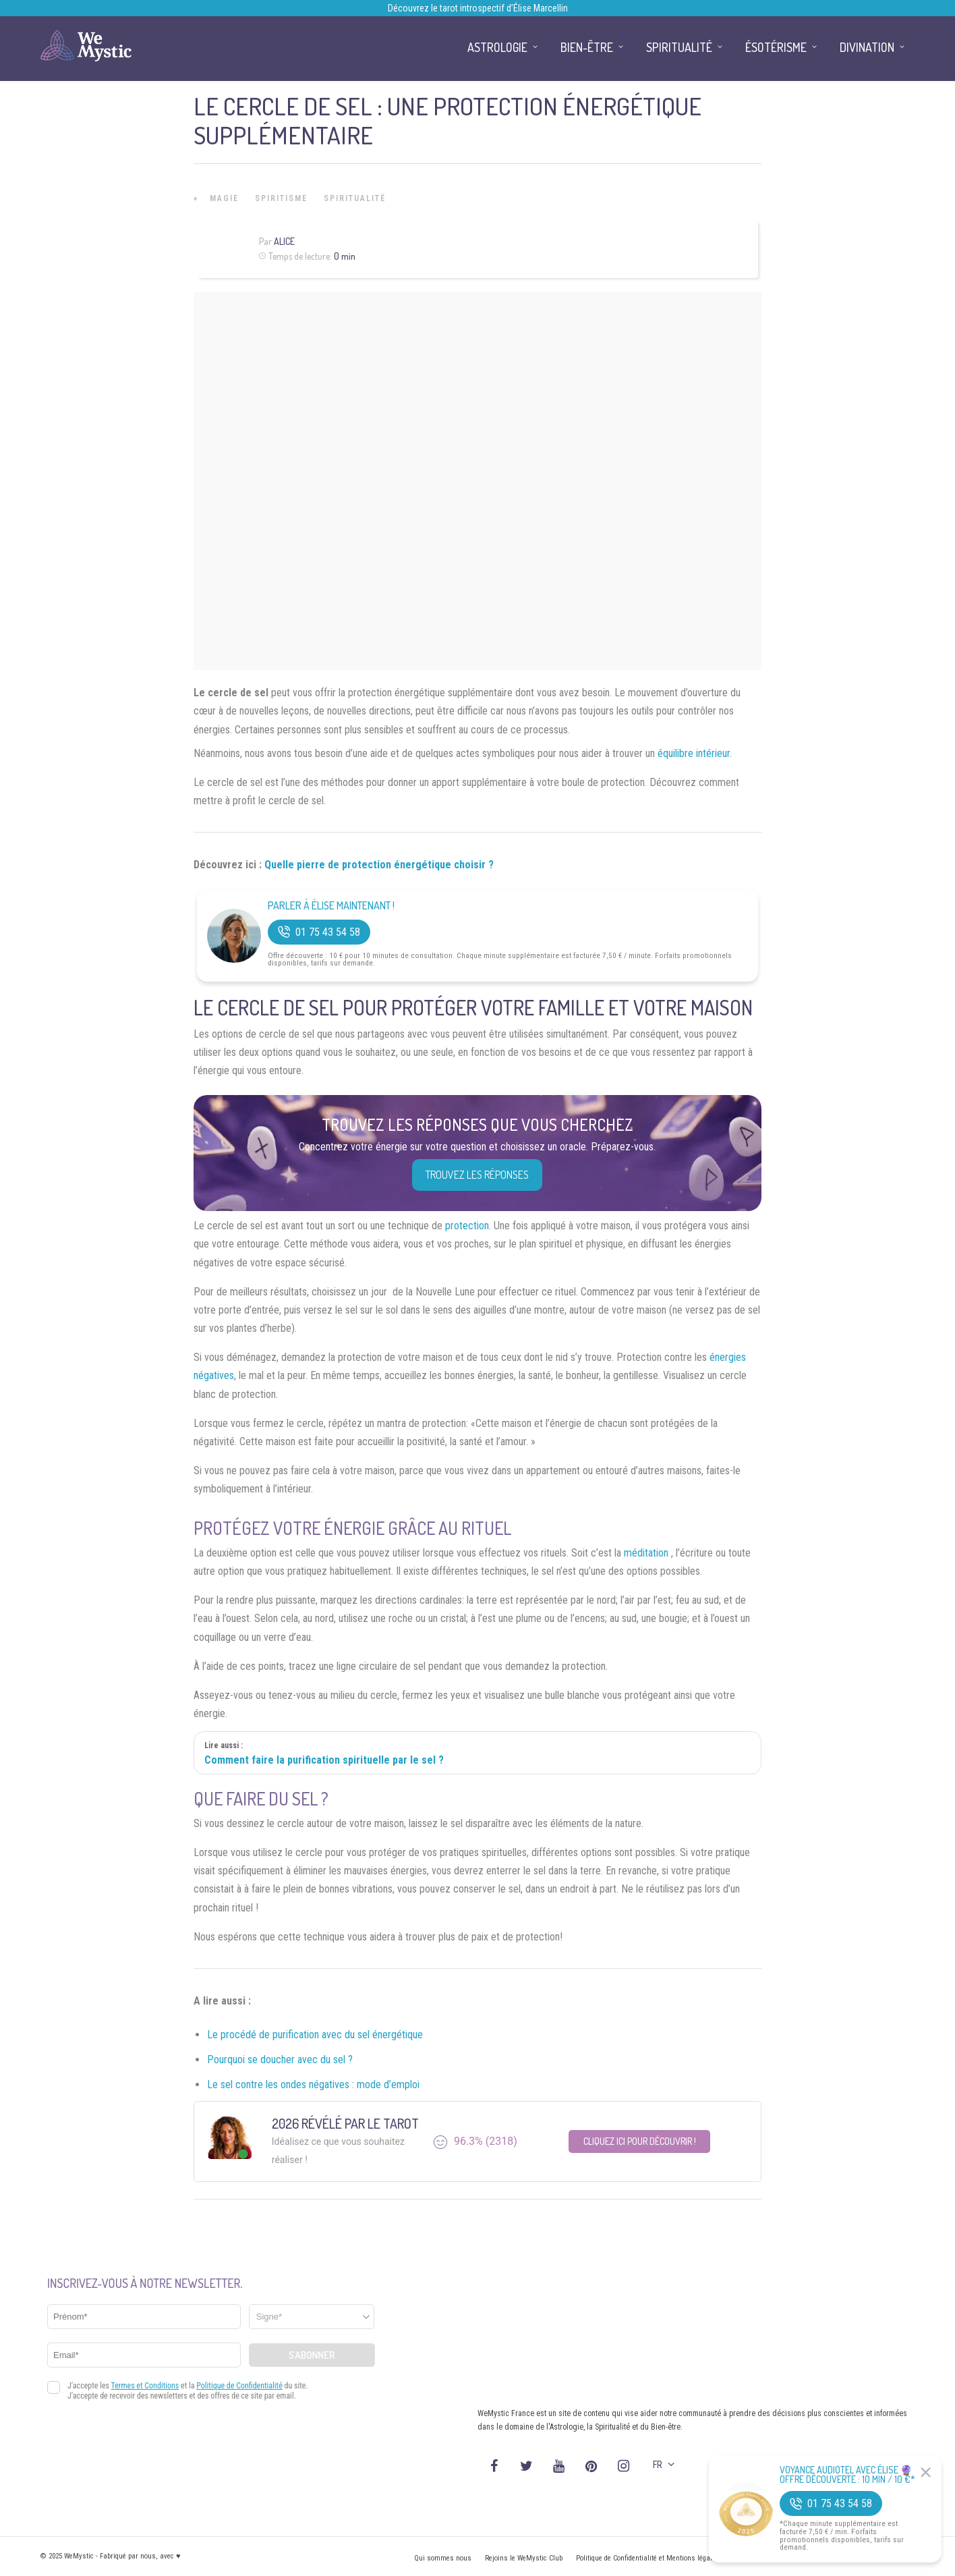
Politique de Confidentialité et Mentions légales (648, 2558)
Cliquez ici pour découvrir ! (639, 2141)
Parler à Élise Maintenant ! (331, 905)
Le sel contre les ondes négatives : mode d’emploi (313, 2084)
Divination (867, 47)
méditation (647, 1552)
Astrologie (497, 47)
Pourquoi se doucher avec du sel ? (280, 2059)
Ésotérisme (776, 47)
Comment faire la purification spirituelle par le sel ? (324, 1760)
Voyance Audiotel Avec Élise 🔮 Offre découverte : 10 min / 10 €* (847, 2474)
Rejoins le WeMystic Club (523, 2558)
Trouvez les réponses (477, 1174)
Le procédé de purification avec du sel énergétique (315, 2034)
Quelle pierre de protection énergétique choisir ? (379, 864)
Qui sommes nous (442, 2558)
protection (467, 1225)
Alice (284, 241)
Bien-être (586, 47)
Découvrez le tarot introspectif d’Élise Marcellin (478, 8)
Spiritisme (281, 198)
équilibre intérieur (694, 753)
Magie (224, 198)
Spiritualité (355, 198)
